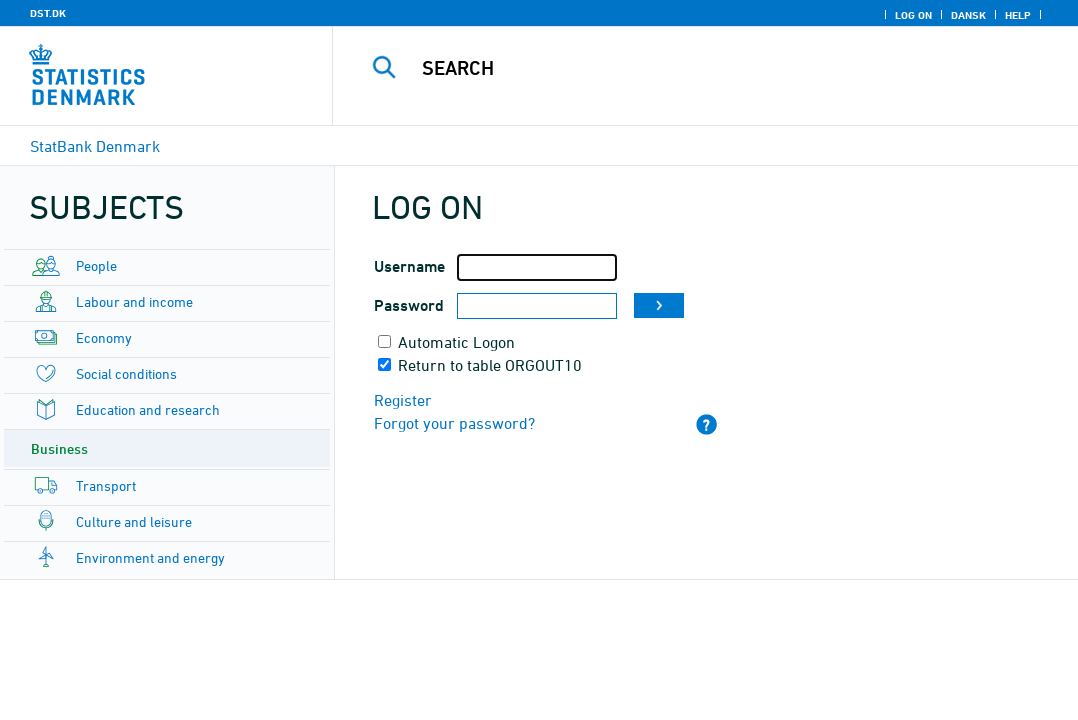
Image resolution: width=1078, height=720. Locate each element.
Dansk (968, 15)
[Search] (708, 68)
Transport (106, 485)
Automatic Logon (456, 342)
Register (403, 400)
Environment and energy (150, 557)
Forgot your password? (454, 423)
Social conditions (126, 373)
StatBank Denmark (95, 146)
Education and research (148, 409)
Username (409, 266)
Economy (104, 337)
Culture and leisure (134, 521)
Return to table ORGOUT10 (490, 365)
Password (409, 305)
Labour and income (134, 301)
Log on (913, 15)
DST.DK (48, 13)
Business (59, 448)
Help (1018, 15)
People (96, 265)
